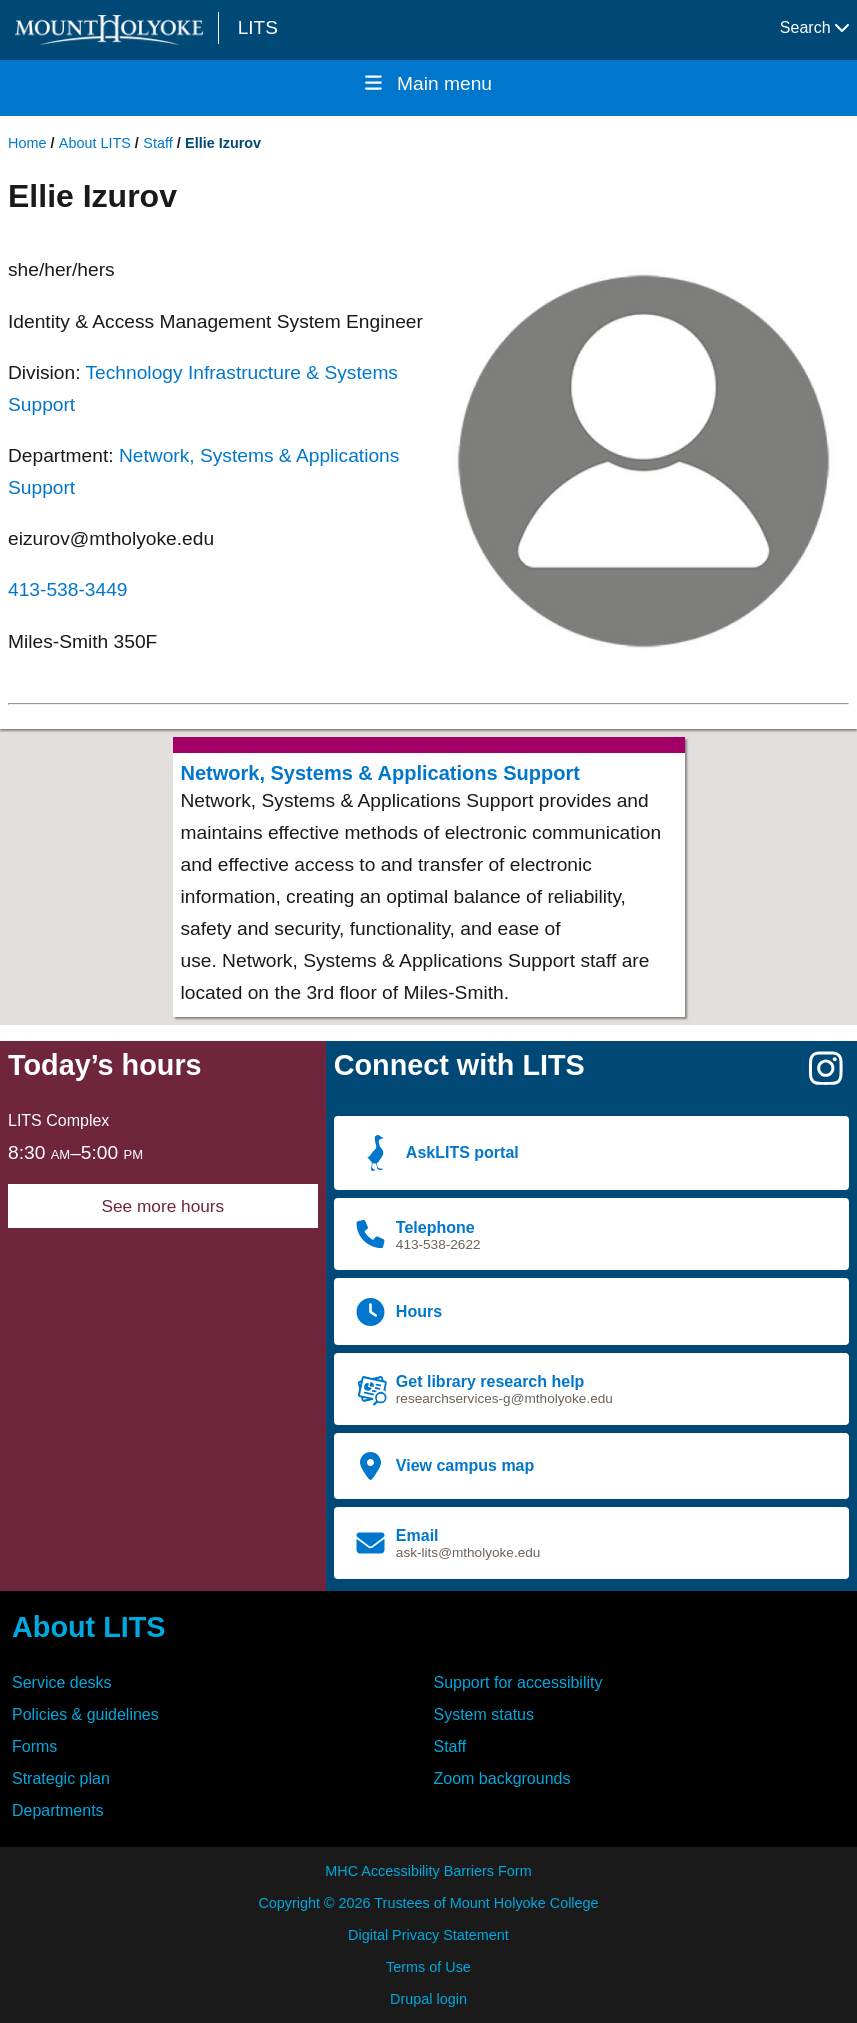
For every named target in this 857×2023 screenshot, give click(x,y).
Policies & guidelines (85, 1714)
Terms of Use (428, 1967)
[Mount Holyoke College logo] (113, 29)
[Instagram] (826, 1076)
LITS (258, 27)
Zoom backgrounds (502, 1778)
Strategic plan (61, 1778)
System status (484, 1714)
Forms (34, 1746)
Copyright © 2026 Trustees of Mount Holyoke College (428, 1903)
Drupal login (428, 1999)
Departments (58, 1810)
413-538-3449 (68, 589)
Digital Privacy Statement (428, 1935)
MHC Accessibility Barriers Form (428, 1871)
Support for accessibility (518, 1682)
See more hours (162, 1206)
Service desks (62, 1682)
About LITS (95, 143)
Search (814, 27)
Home (27, 143)
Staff (157, 143)
